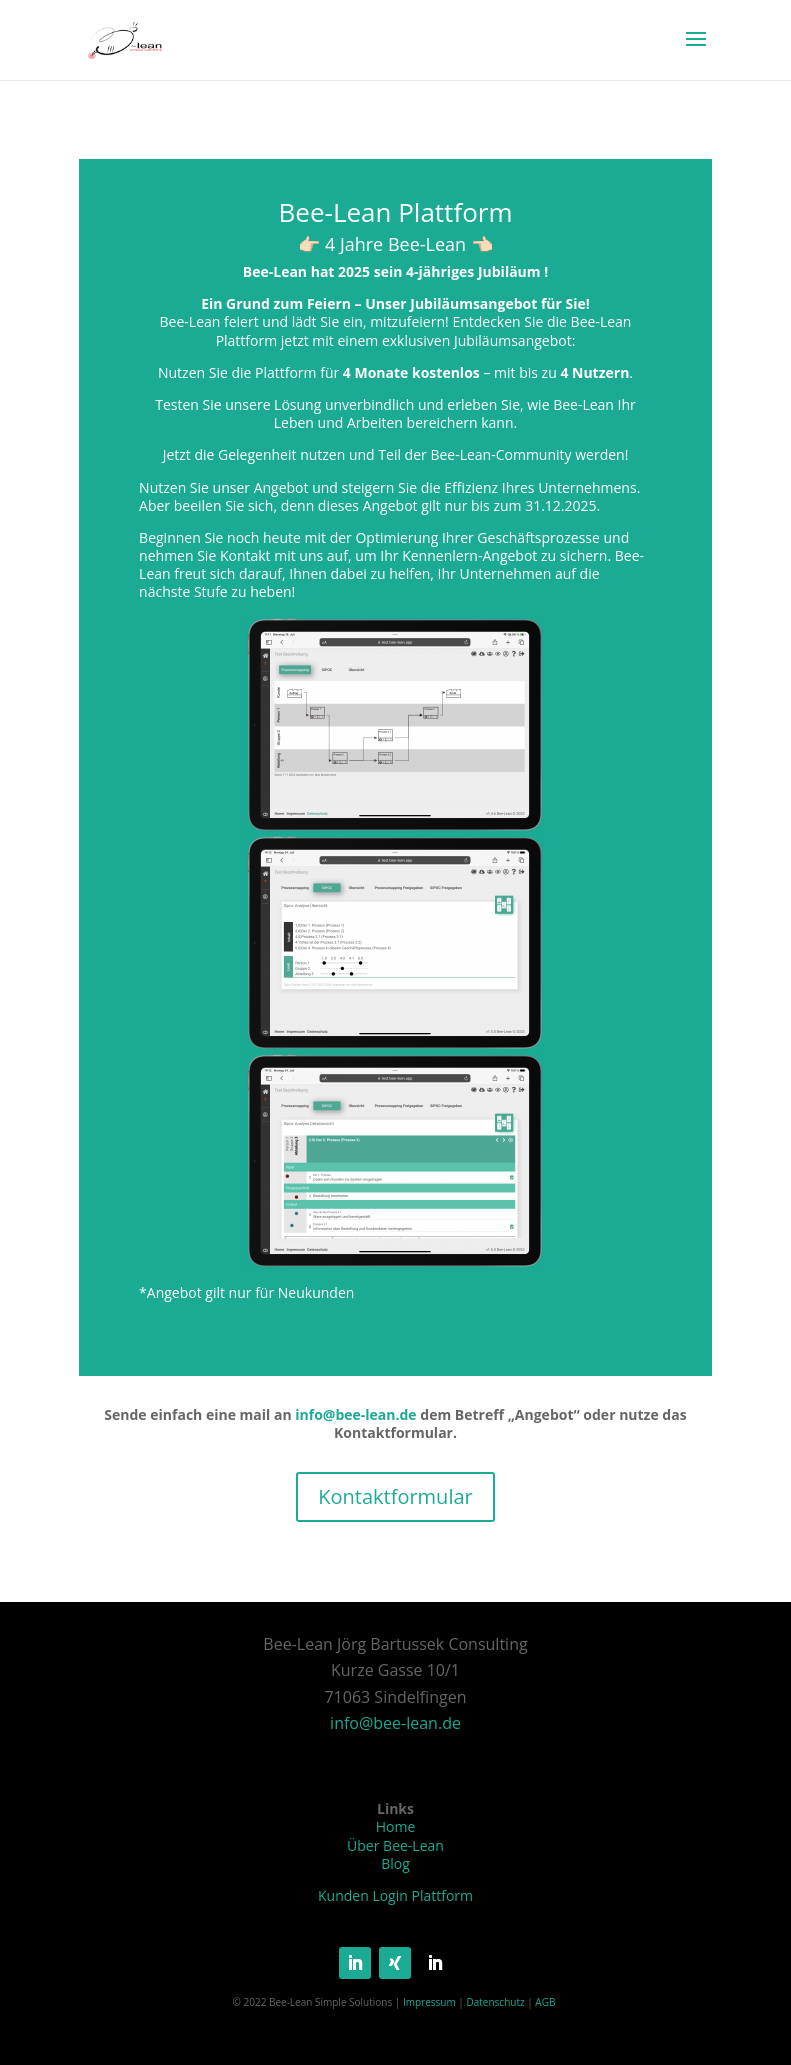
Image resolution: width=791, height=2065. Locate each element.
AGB (545, 2002)
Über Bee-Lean (395, 1845)
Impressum (429, 2002)
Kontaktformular (395, 1496)
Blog (395, 1863)
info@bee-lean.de (357, 1414)
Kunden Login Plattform (395, 1895)
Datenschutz (495, 2002)
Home (396, 1826)
